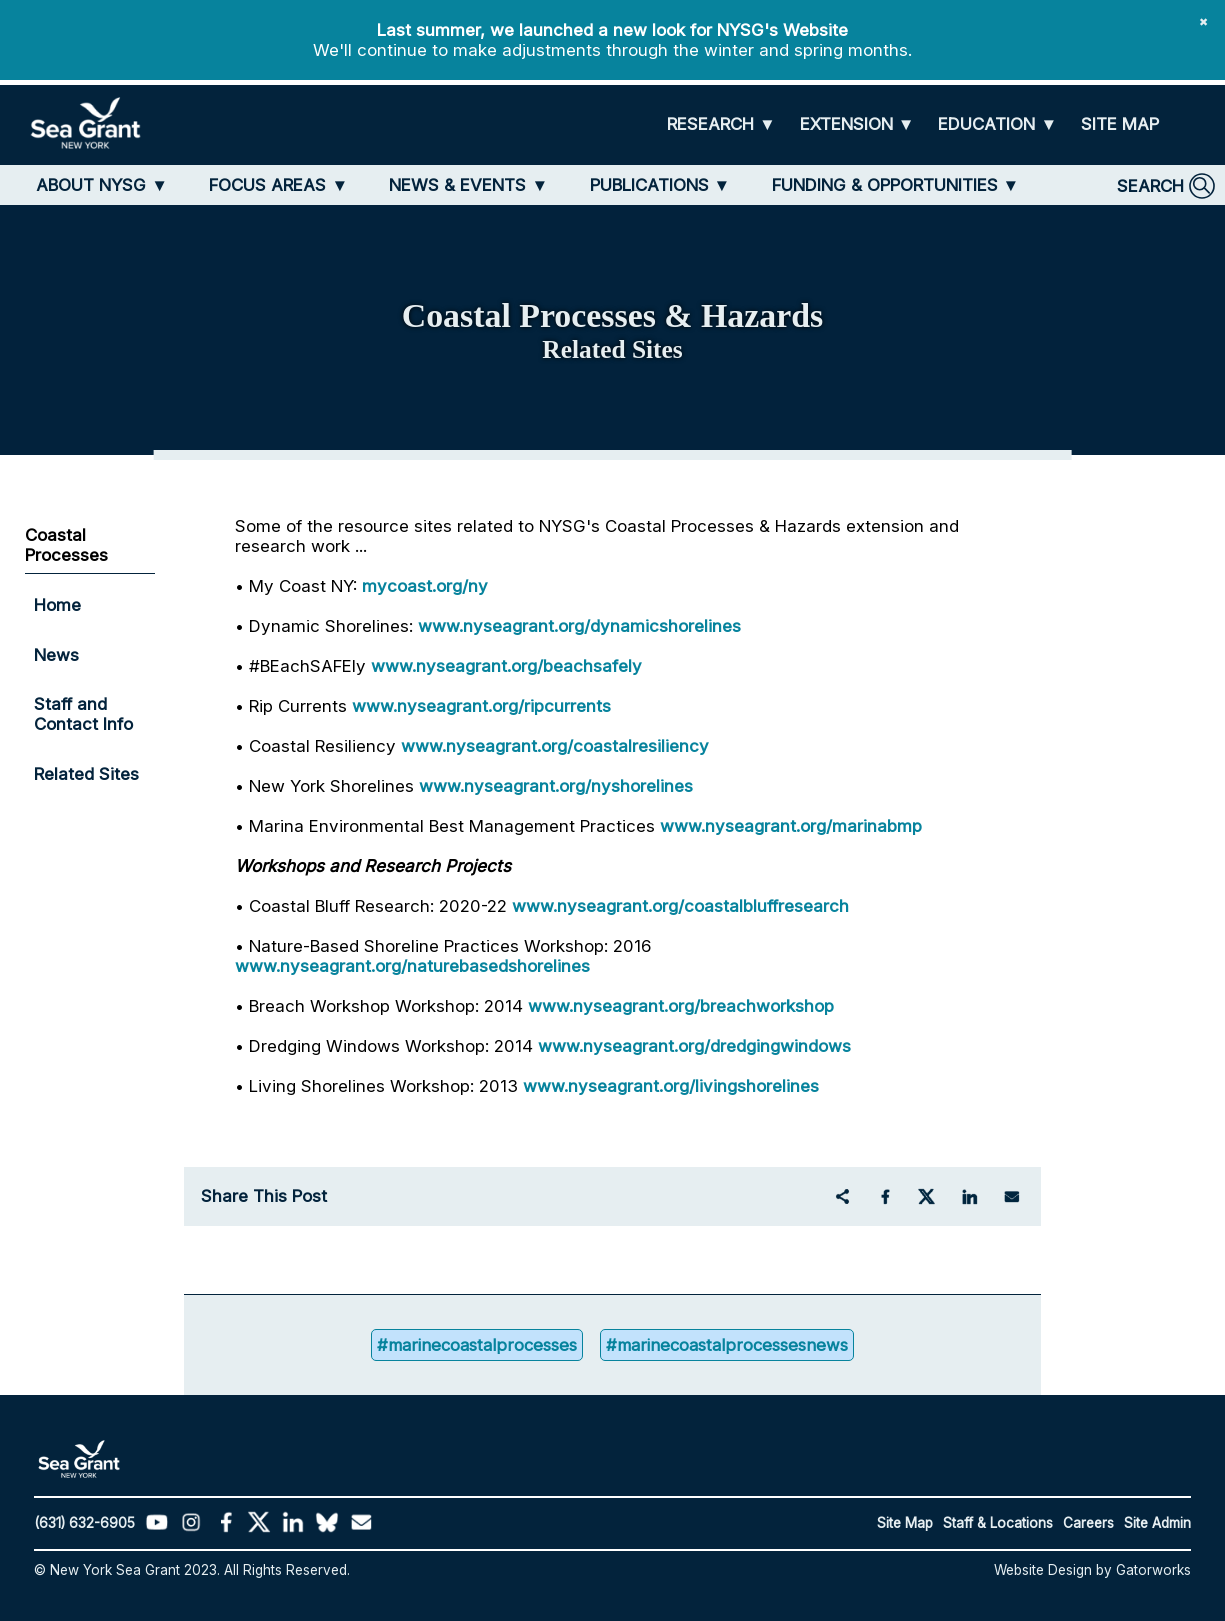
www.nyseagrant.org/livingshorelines (671, 1086)
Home (57, 605)
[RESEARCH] (721, 125)
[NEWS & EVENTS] (468, 185)
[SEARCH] (1166, 186)
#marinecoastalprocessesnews (730, 1345)
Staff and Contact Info (83, 714)
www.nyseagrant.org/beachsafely (506, 666)
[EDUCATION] (997, 125)
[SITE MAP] (1120, 124)
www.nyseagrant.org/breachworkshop (681, 1006)
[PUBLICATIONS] (660, 185)
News (56, 655)
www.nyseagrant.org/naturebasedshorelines (412, 966)
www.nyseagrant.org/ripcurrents (481, 706)
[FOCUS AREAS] (278, 185)
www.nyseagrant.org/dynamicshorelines (579, 626)
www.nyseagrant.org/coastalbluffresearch (680, 906)
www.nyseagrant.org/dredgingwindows (694, 1046)
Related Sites (86, 774)
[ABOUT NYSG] (102, 185)
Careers (1088, 1523)
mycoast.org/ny (425, 586)
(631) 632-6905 (84, 1523)
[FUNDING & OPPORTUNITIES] (896, 185)
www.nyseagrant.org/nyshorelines (556, 786)
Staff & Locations (998, 1523)
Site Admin (1157, 1523)
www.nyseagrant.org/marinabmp (791, 826)
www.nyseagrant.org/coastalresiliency (555, 746)
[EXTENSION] (857, 125)
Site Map (905, 1523)
